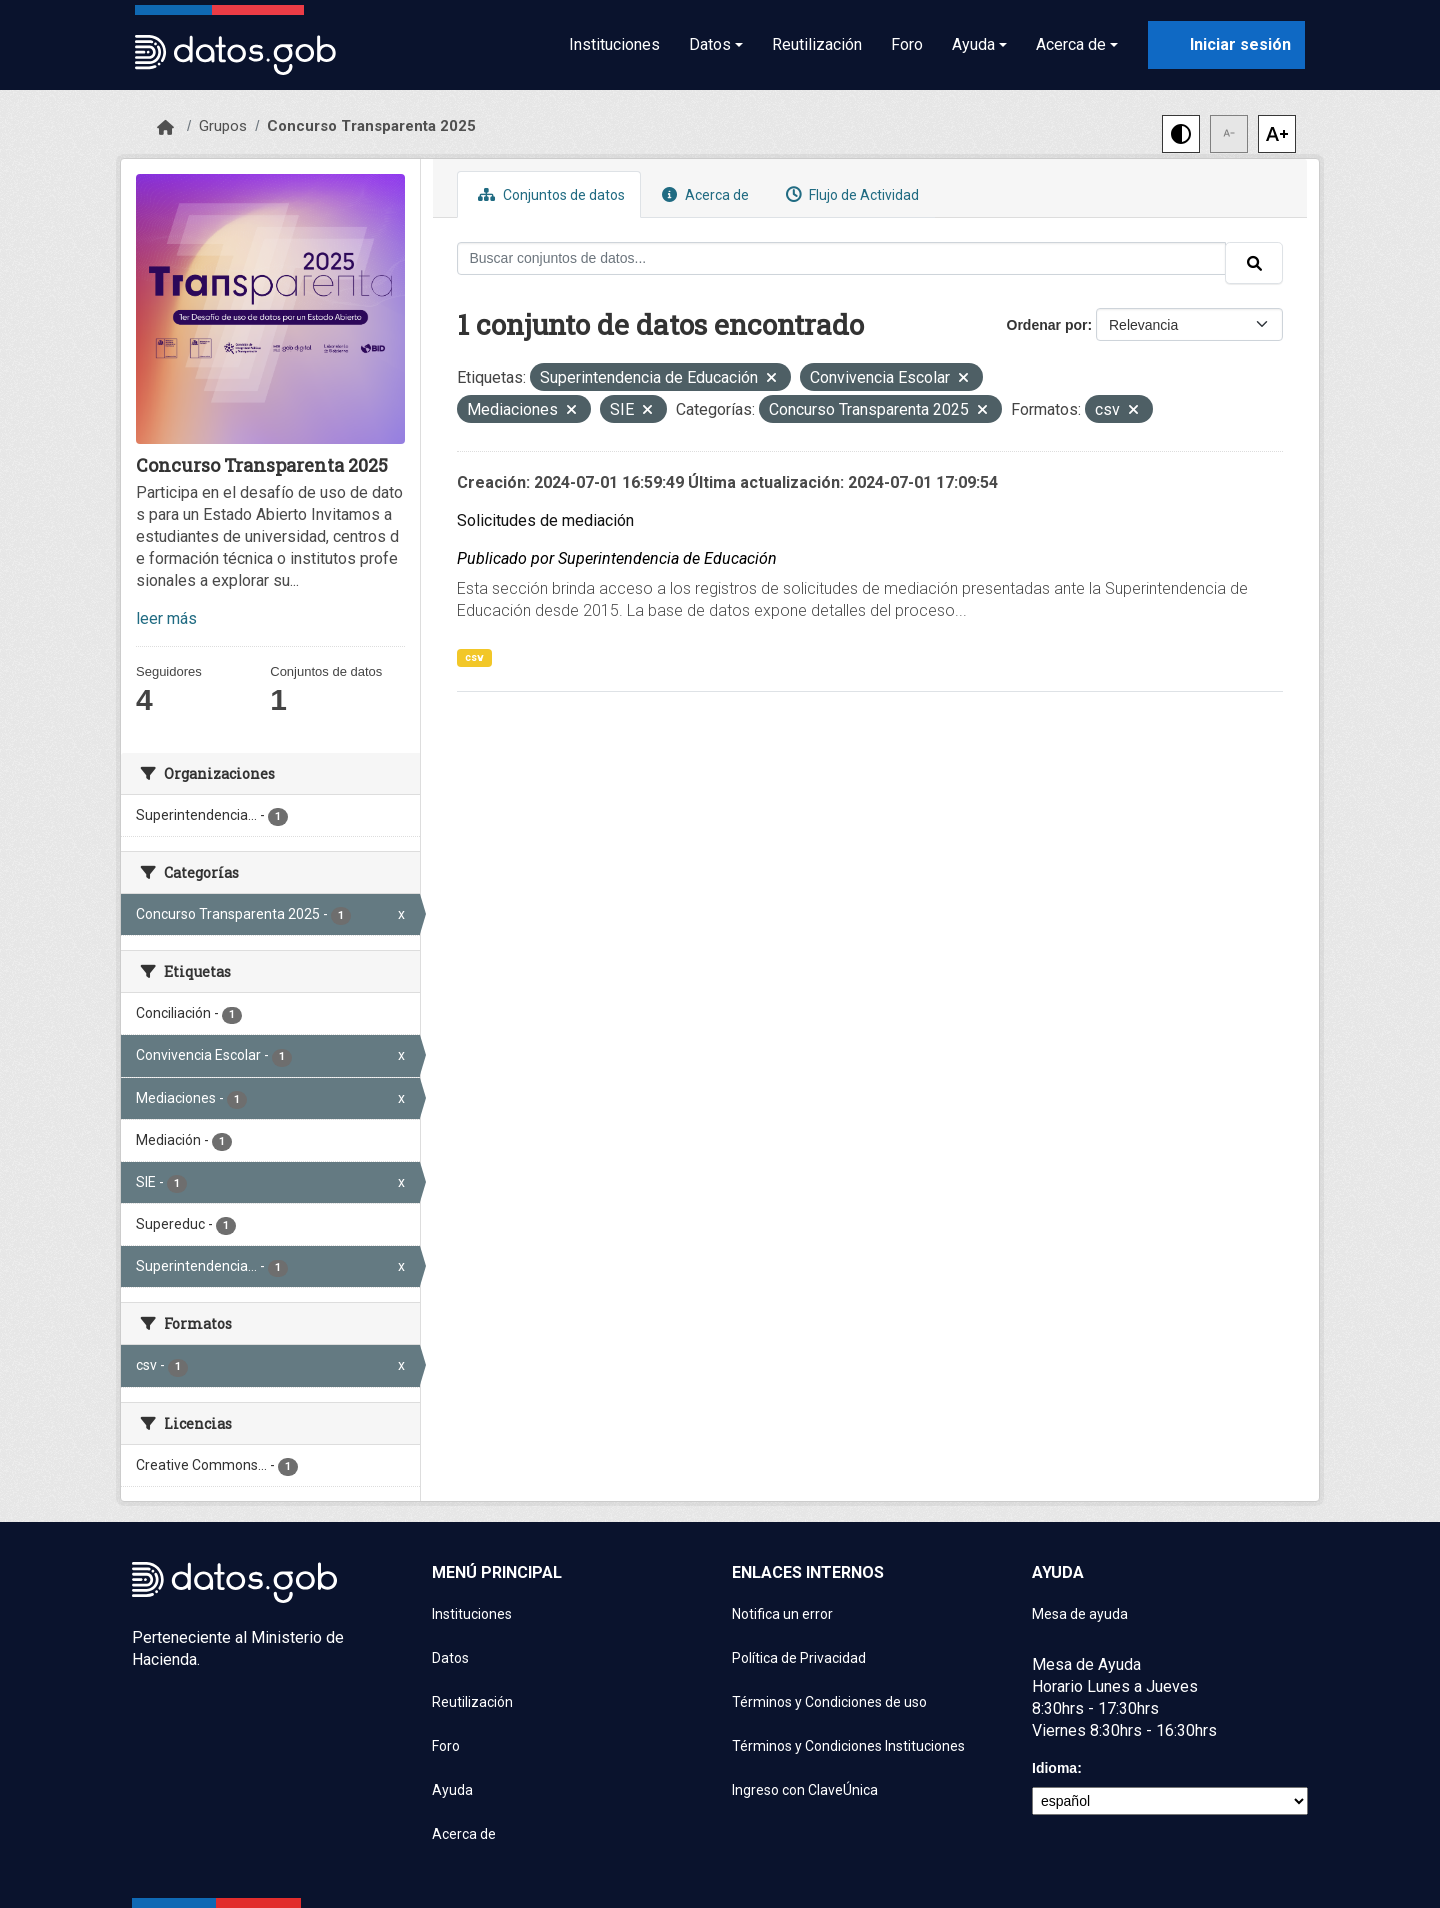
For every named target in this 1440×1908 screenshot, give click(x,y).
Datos (450, 1658)
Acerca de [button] (1071, 44)
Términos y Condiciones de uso (829, 1702)
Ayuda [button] (973, 44)
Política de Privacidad (799, 1658)
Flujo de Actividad (850, 194)
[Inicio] (165, 128)
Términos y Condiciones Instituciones (848, 1746)
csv (474, 657)
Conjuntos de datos (549, 194)
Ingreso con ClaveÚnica (805, 1790)
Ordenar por (1047, 325)
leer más (166, 618)
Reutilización (817, 44)
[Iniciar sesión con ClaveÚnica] (1226, 45)
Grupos (223, 126)
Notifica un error (782, 1614)
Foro (907, 44)
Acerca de (703, 194)
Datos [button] (710, 44)
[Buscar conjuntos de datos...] (842, 258)
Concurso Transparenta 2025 (371, 126)
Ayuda (452, 1790)
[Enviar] (1254, 263)
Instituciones (614, 44)
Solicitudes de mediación (545, 520)
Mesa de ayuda (1080, 1614)
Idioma (1054, 1768)
